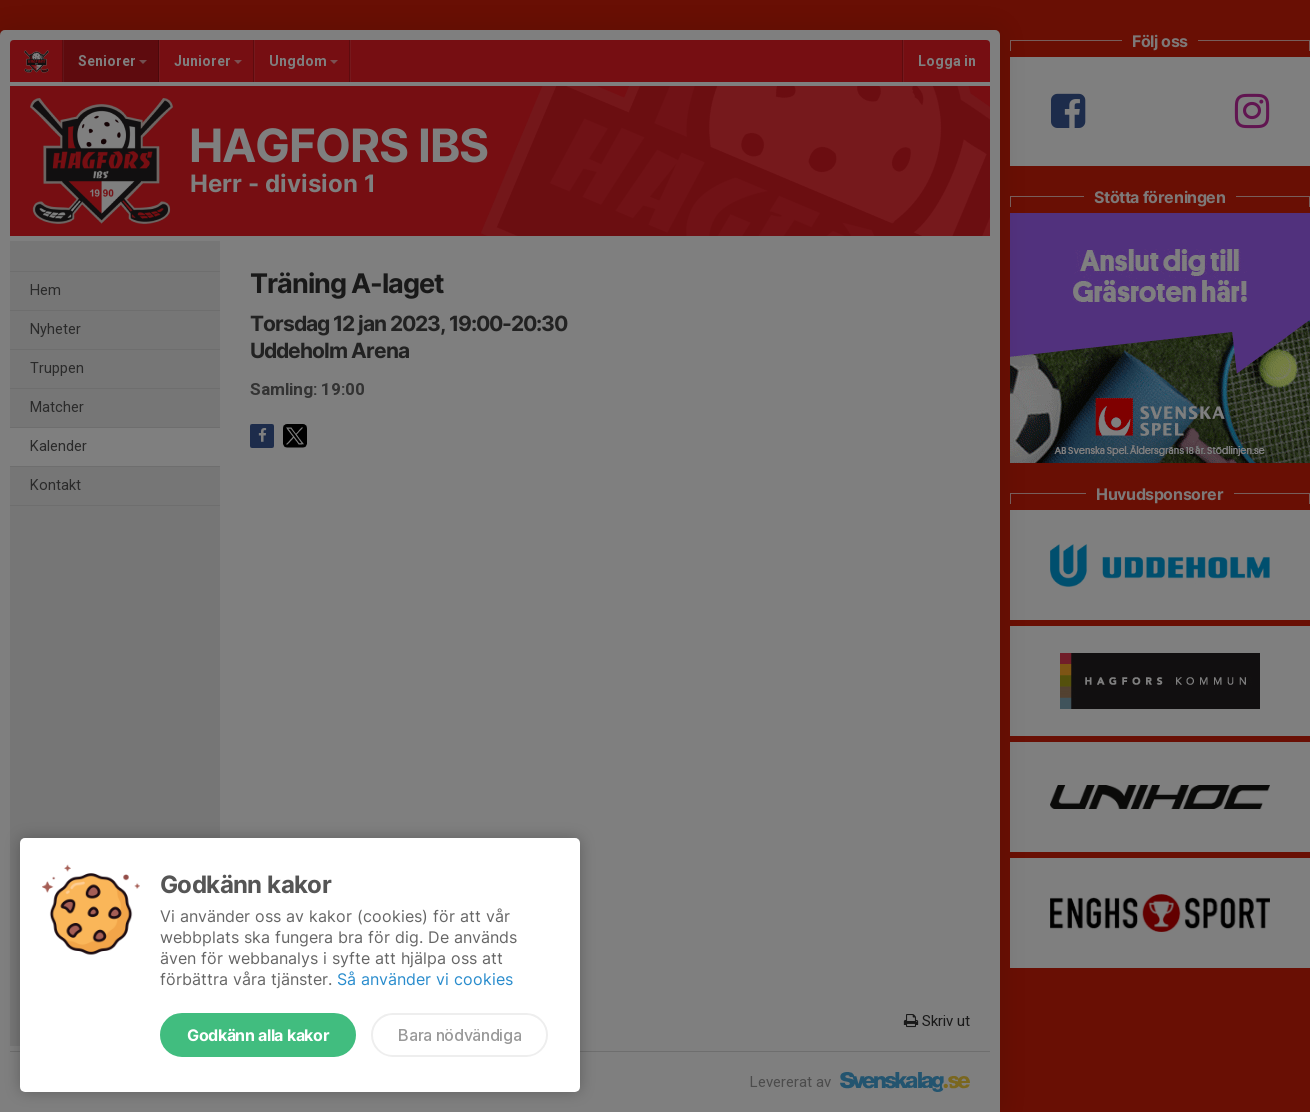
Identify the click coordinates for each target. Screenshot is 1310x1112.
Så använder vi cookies (425, 979)
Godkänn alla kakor (258, 1035)
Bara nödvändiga (459, 1035)
